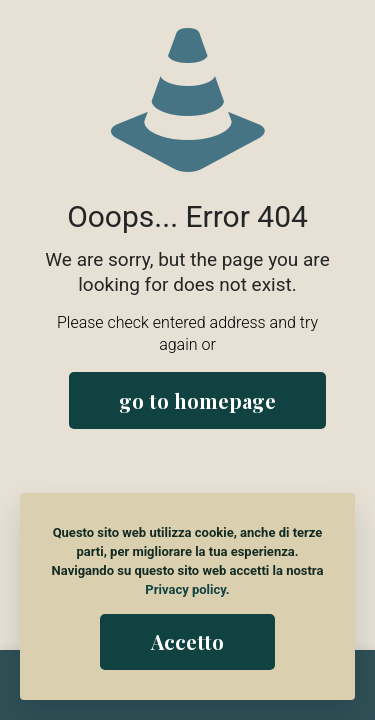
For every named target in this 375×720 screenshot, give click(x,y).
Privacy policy (185, 589)
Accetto (187, 641)
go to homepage (197, 400)
